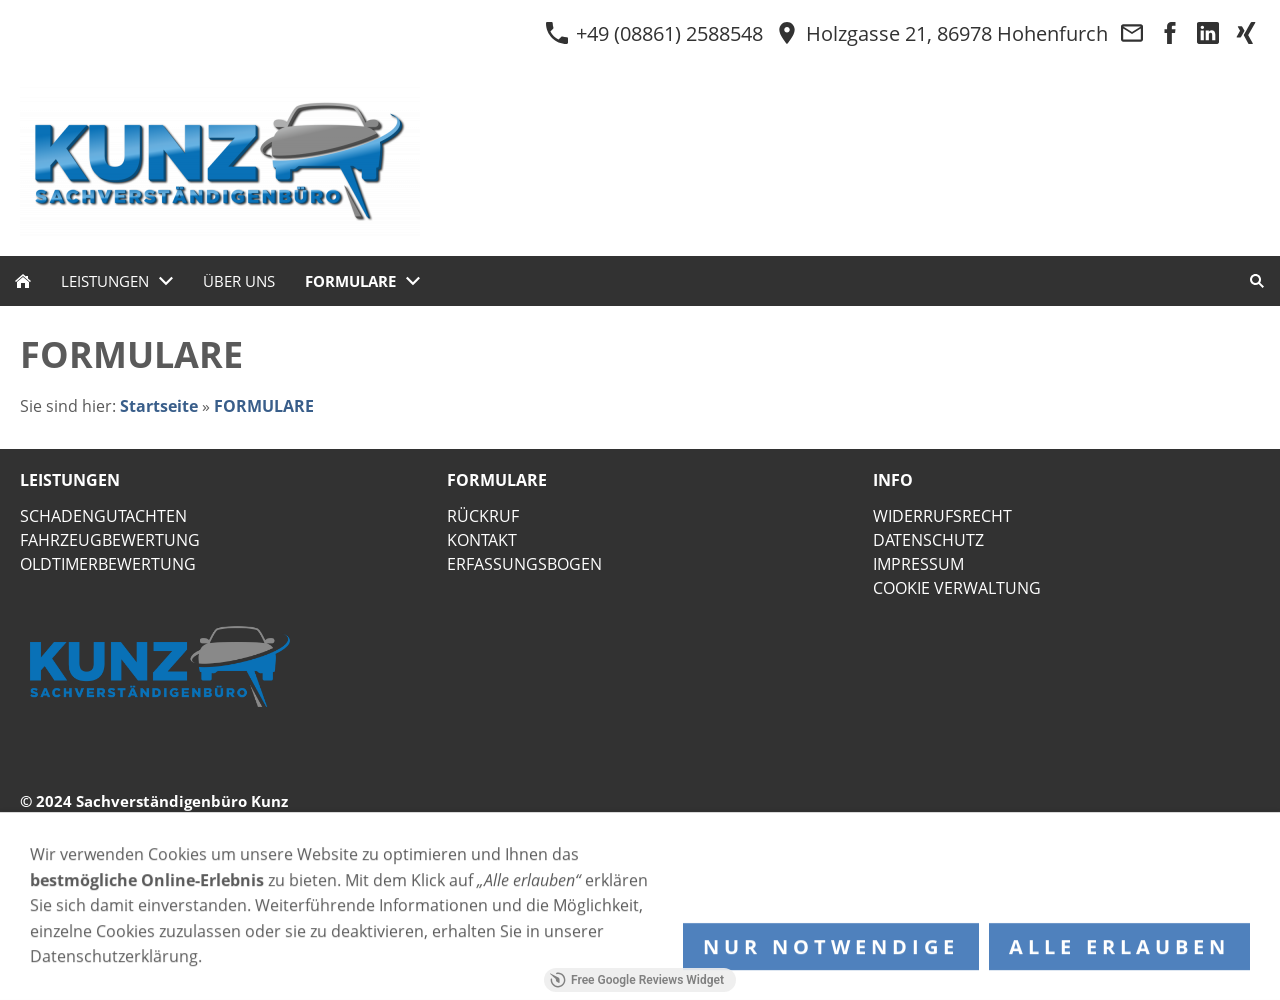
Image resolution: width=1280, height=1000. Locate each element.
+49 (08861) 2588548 (654, 33)
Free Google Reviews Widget (637, 980)
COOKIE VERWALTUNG (957, 588)
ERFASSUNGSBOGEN (524, 564)
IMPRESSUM (918, 564)
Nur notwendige (831, 952)
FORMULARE (264, 406)
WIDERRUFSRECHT (942, 516)
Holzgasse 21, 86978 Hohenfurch (941, 33)
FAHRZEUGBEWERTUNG (110, 540)
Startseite (159, 406)
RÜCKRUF (483, 516)
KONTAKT (482, 540)
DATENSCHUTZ (928, 540)
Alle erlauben (1119, 952)
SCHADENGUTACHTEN (103, 516)
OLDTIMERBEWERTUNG (108, 564)
